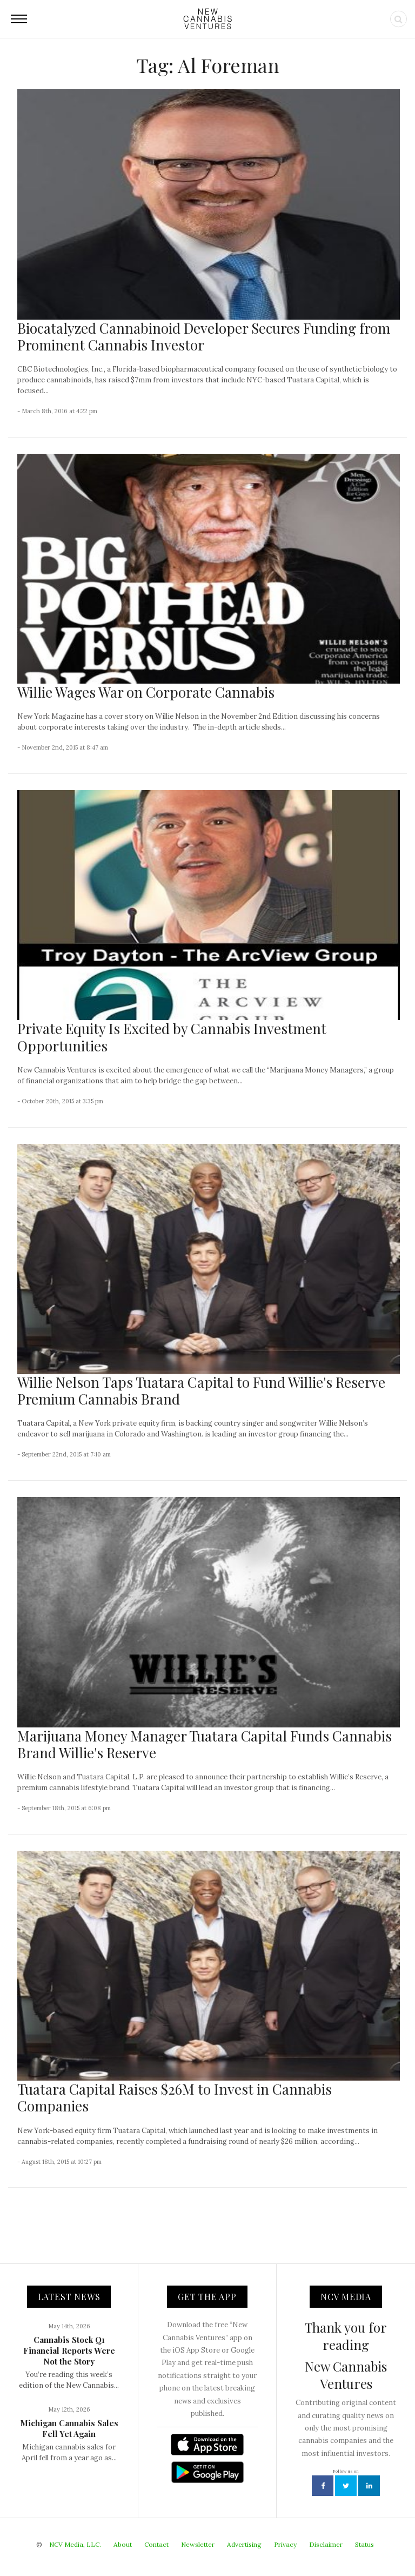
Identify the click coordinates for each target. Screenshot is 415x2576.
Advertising (244, 2544)
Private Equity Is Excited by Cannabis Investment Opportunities (171, 1037)
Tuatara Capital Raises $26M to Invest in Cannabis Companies (174, 2097)
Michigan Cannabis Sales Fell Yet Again (69, 2428)
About (122, 2544)
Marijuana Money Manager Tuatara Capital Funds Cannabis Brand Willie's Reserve (204, 1744)
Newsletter (198, 2544)
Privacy (285, 2544)
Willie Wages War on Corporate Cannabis (146, 692)
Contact (156, 2544)
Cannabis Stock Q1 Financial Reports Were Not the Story (69, 2350)
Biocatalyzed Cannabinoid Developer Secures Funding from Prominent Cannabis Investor (203, 336)
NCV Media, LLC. (75, 2544)
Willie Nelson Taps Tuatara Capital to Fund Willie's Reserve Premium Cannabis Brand (201, 1390)
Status (364, 2544)
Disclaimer (326, 2544)
